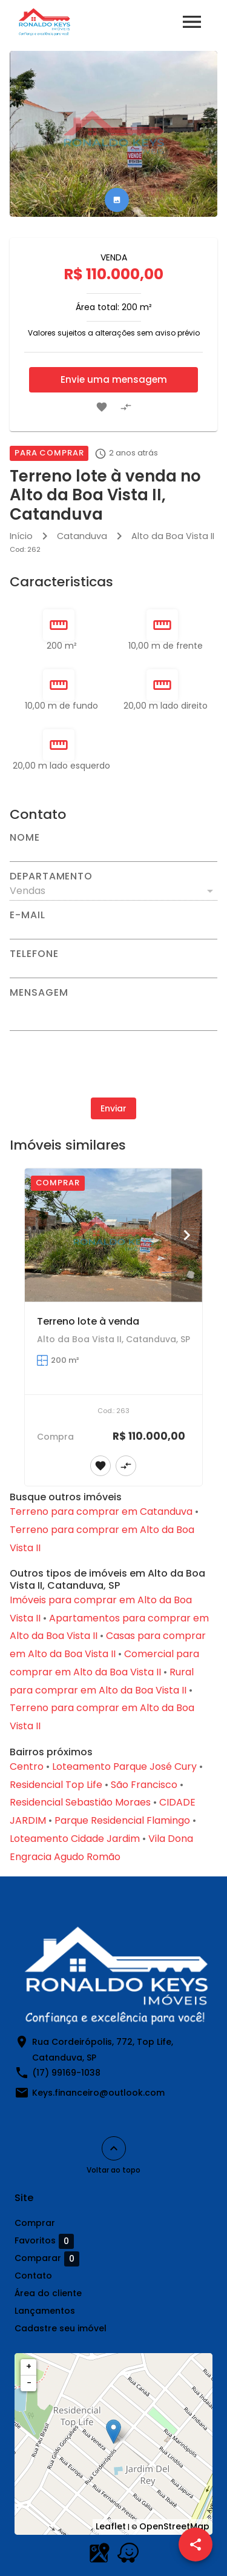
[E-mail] (113, 929)
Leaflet (111, 2526)
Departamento (51, 876)
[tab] (117, 200)
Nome (25, 838)
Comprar (35, 2223)
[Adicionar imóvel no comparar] (126, 407)
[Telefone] (113, 968)
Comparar (47, 2258)
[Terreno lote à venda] (113, 1235)
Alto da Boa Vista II (172, 536)
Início (21, 536)
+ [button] (28, 2366)
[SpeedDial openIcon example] (195, 2544)
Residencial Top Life (56, 1785)
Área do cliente (48, 2293)
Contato (33, 2276)
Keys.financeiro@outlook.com (98, 2093)
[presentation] (114, 1064)
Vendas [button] (27, 891)
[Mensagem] (113, 1014)
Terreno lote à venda (88, 1321)
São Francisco (144, 1785)
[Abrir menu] (192, 21)
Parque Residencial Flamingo (122, 1820)
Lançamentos (45, 2311)
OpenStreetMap (174, 2526)
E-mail (27, 915)
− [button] (29, 2383)
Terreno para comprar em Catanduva (101, 1511)
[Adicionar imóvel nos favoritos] (101, 407)
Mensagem (39, 993)
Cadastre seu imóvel (61, 2328)
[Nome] (113, 852)
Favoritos (44, 2241)
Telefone (34, 954)
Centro (27, 1766)
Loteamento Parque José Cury (124, 1766)
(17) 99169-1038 (66, 2073)
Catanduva (82, 536)
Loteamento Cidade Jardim (75, 1839)
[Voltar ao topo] (114, 2148)
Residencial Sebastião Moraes (80, 1802)
